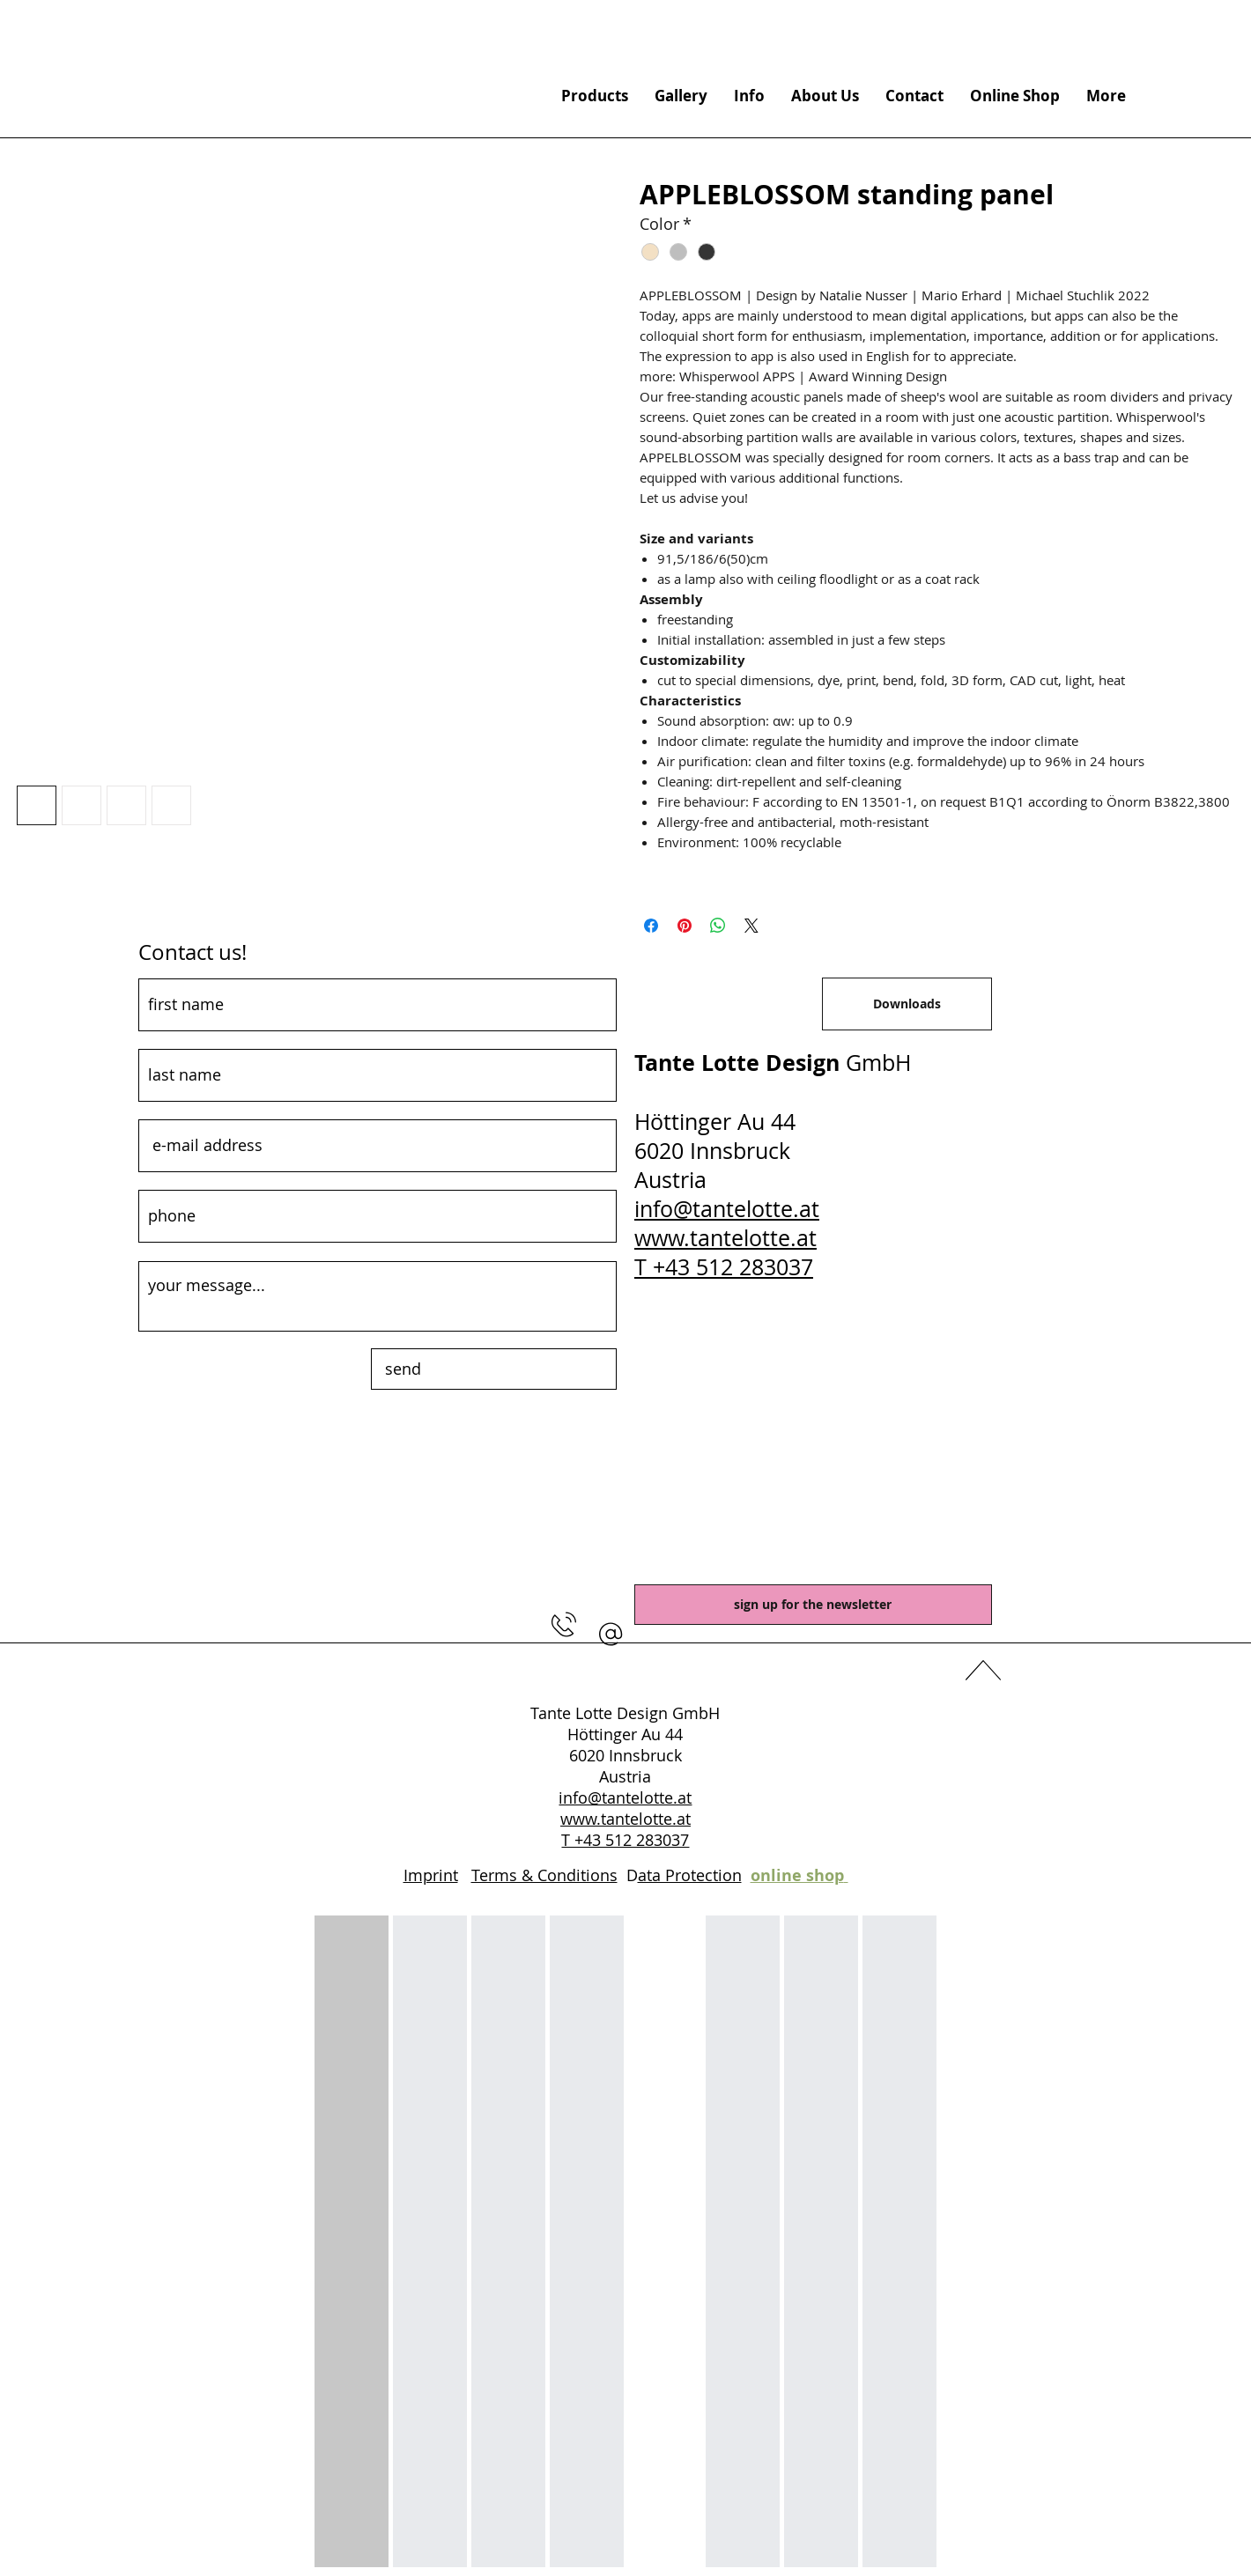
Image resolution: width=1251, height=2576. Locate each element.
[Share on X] (751, 925)
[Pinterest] (659, 1673)
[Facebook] (592, 1673)
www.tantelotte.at (725, 1237)
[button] (610, 1634)
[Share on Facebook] (651, 925)
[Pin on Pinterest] (684, 925)
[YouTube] (558, 1673)
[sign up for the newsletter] (813, 1604)
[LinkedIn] (625, 1673)
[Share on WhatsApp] (718, 925)
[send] (494, 1369)
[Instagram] (692, 1673)
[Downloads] (907, 1004)
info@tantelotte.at (726, 1208)
